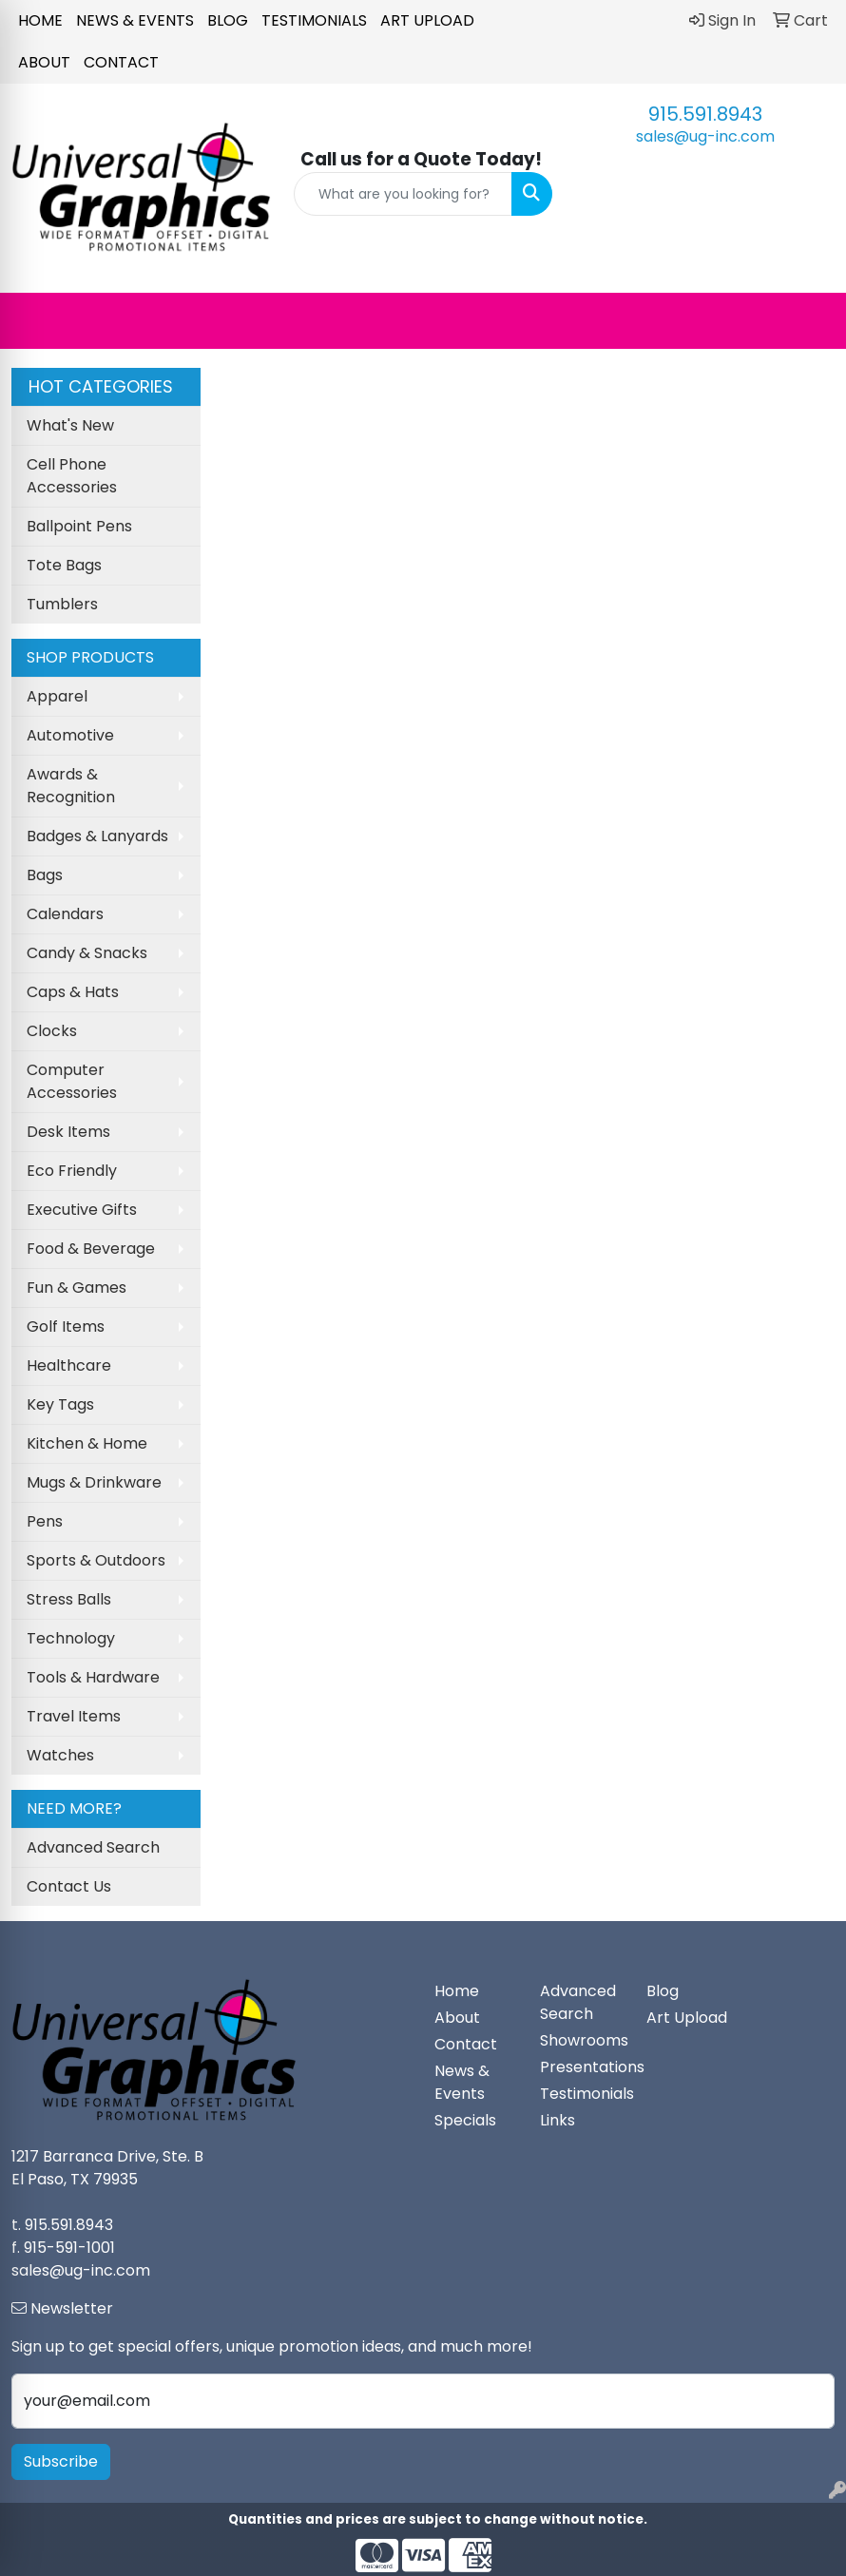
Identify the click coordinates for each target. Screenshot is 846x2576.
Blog (227, 20)
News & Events (135, 20)
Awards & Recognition (71, 785)
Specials (465, 2120)
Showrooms (581, 2040)
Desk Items (68, 1132)
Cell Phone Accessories (72, 475)
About (44, 62)
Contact (121, 62)
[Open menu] (808, 320)
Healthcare (69, 1365)
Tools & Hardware (93, 1677)
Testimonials (314, 20)
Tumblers (62, 604)
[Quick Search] (403, 194)
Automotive (70, 735)
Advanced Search (93, 1847)
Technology (71, 1638)
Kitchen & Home (87, 1443)
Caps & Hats (73, 992)
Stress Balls (69, 1599)
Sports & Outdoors (96, 1560)
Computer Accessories (72, 1081)
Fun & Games (76, 1287)
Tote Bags (64, 565)
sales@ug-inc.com (705, 136)
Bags (45, 875)
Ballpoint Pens (79, 526)
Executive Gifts (82, 1210)
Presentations (581, 2067)
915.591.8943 (705, 114)
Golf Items (66, 1326)
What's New (70, 425)
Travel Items (74, 1716)
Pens (45, 1521)
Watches (60, 1755)
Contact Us (69, 1886)
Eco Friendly (72, 1171)
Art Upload (427, 20)
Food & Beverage (91, 1248)
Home (40, 20)
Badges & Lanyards (97, 836)
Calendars (65, 914)
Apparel (57, 696)
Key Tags (60, 1404)
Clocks (52, 1031)
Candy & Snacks (87, 953)
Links (557, 2120)
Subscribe (61, 2461)
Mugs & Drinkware (94, 1482)
